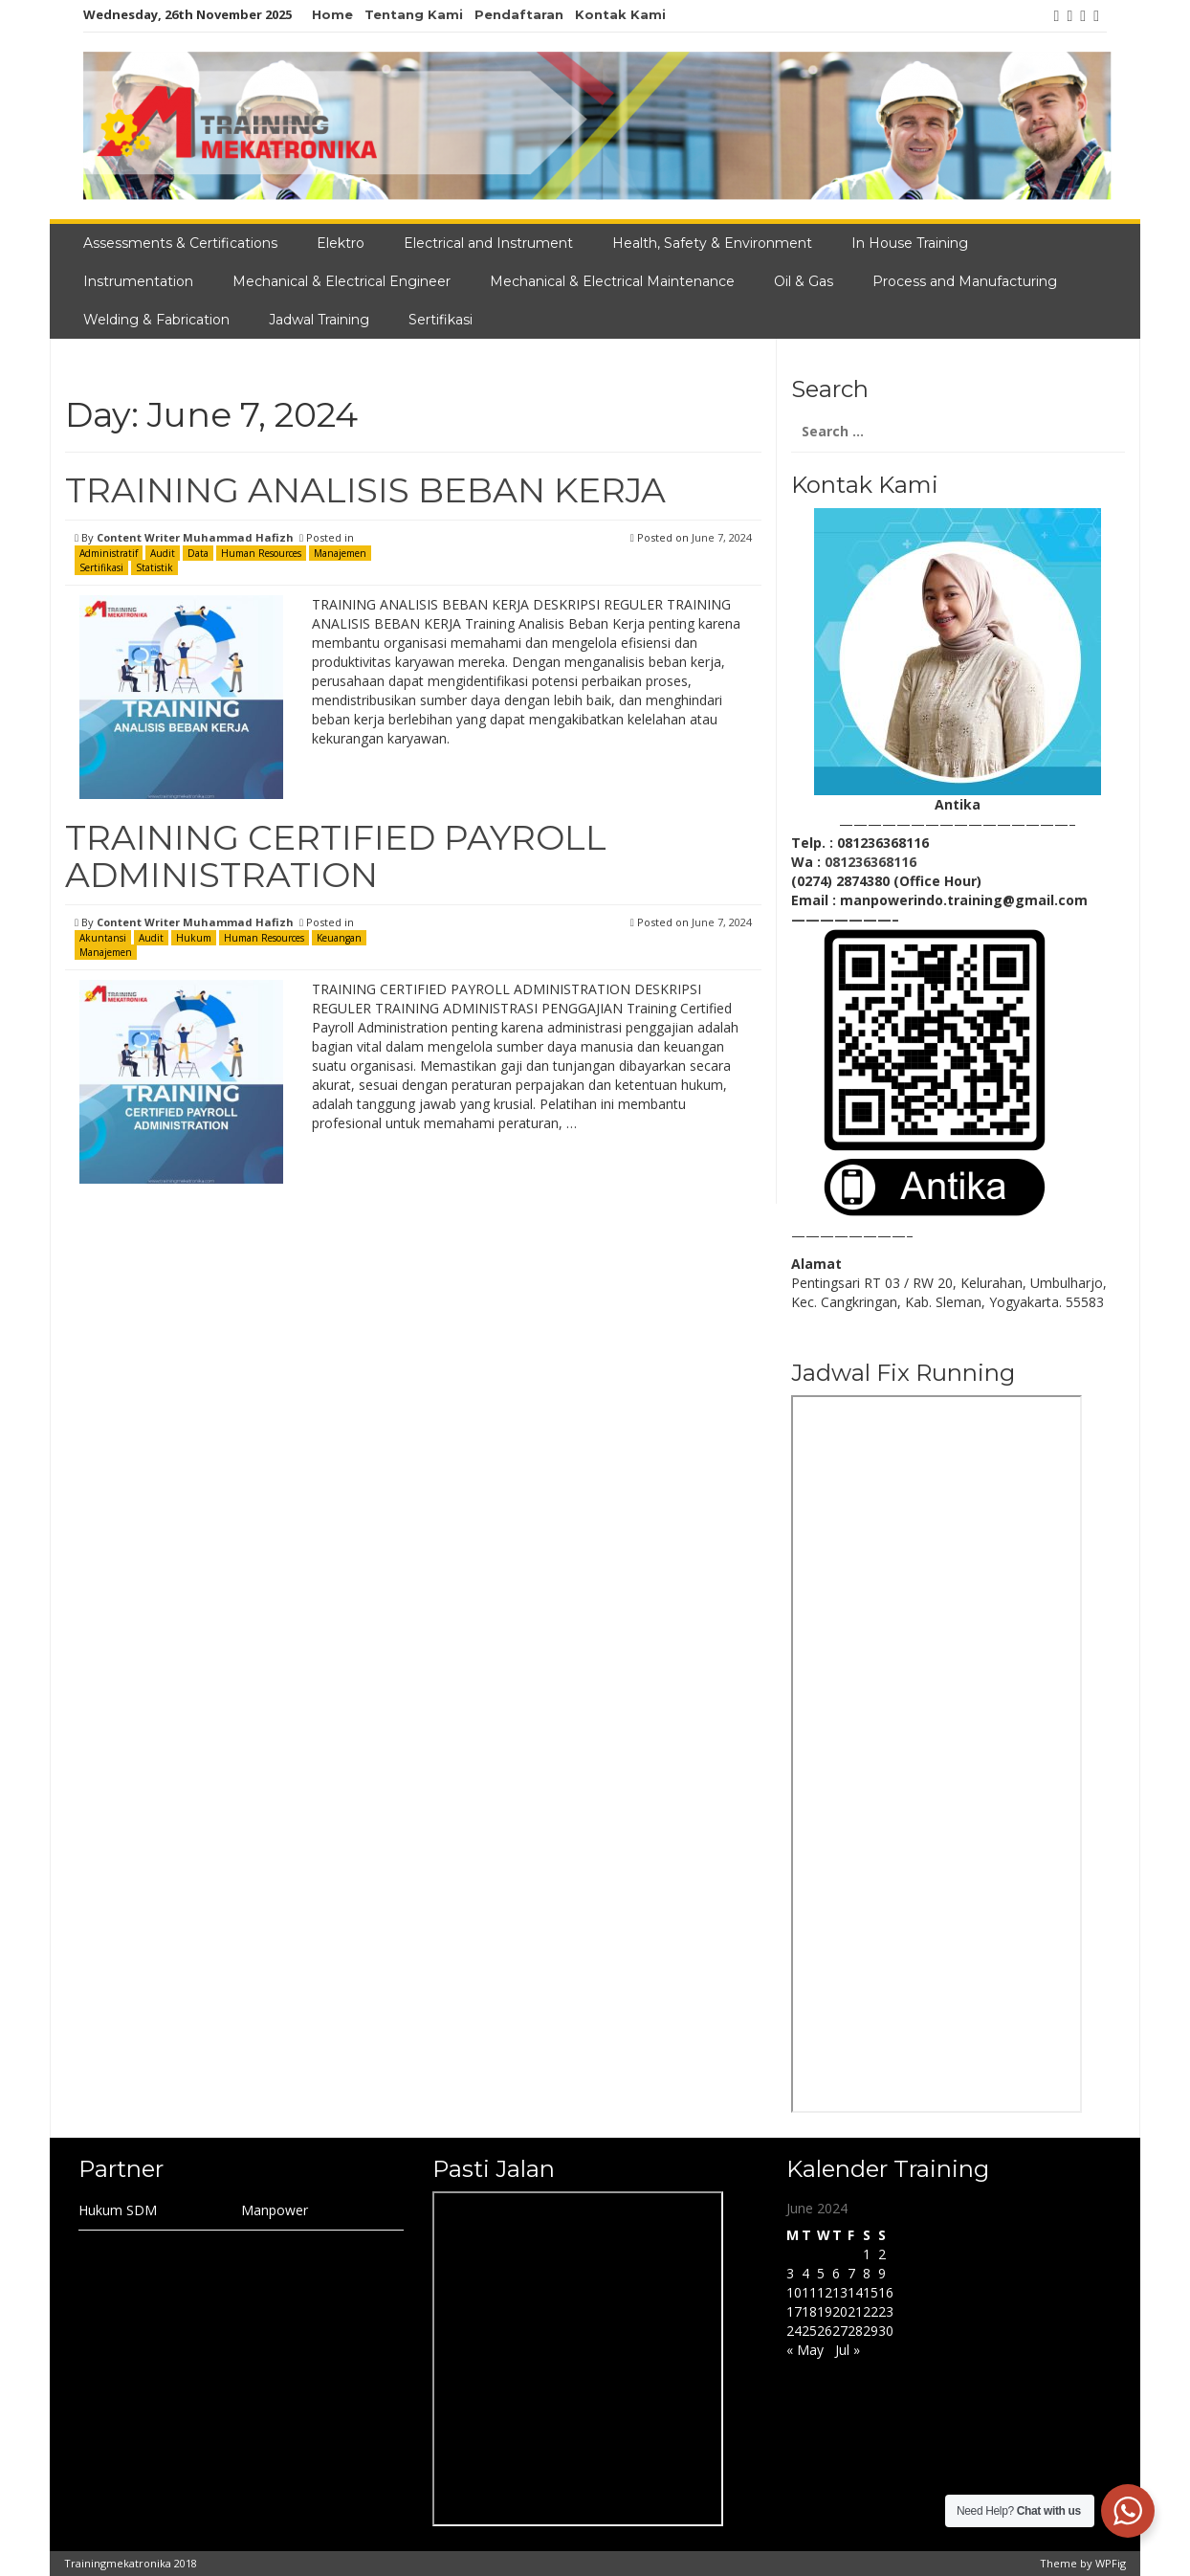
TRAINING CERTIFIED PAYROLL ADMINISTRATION (335, 856)
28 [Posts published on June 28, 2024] (855, 2330)
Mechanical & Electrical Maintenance (612, 281)
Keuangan (339, 937)
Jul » (847, 2350)
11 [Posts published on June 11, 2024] (809, 2292)
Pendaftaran (518, 14)
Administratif (108, 553)
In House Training (909, 243)
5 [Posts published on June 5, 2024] (821, 2273)
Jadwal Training (319, 319)
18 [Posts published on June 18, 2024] (809, 2311)
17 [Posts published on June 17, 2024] (794, 2311)
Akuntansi (102, 937)
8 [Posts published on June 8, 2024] (866, 2273)
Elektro (340, 243)
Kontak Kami (620, 14)
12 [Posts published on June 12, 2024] (824, 2292)
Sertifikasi (440, 319)
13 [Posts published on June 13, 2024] (840, 2292)
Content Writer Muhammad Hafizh (195, 537)
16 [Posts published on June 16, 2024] (885, 2292)
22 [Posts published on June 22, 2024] (870, 2311)
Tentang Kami (413, 14)
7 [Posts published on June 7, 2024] (851, 2273)
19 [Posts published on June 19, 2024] (824, 2311)
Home (332, 14)
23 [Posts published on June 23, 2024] (885, 2311)
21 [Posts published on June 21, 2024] (855, 2311)
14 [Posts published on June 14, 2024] (855, 2292)
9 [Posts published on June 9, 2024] (882, 2273)
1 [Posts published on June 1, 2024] (866, 2254)
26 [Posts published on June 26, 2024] (824, 2330)
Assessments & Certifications (180, 243)
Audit (162, 553)
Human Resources (261, 553)
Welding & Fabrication (156, 319)
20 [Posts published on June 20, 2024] (840, 2311)
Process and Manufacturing (964, 281)
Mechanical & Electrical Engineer (341, 281)
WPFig (1110, 2563)
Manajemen (340, 553)
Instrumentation (138, 281)
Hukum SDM (117, 2210)
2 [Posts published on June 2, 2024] (882, 2254)
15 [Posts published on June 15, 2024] (870, 2292)
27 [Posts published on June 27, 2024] (840, 2330)
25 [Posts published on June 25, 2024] (809, 2330)
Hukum (193, 937)
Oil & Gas (803, 281)
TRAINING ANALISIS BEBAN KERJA (365, 490)
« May (805, 2350)
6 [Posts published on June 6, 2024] (836, 2273)
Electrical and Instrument (488, 243)
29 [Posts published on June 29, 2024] (870, 2330)
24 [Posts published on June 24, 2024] (794, 2330)
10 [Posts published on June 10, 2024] (794, 2292)
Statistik (154, 567)
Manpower (274, 2210)
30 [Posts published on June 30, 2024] (885, 2330)
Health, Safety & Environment (712, 243)
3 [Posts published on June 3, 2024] (790, 2273)
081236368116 (870, 862)
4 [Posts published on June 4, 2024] (805, 2273)
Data (198, 553)
